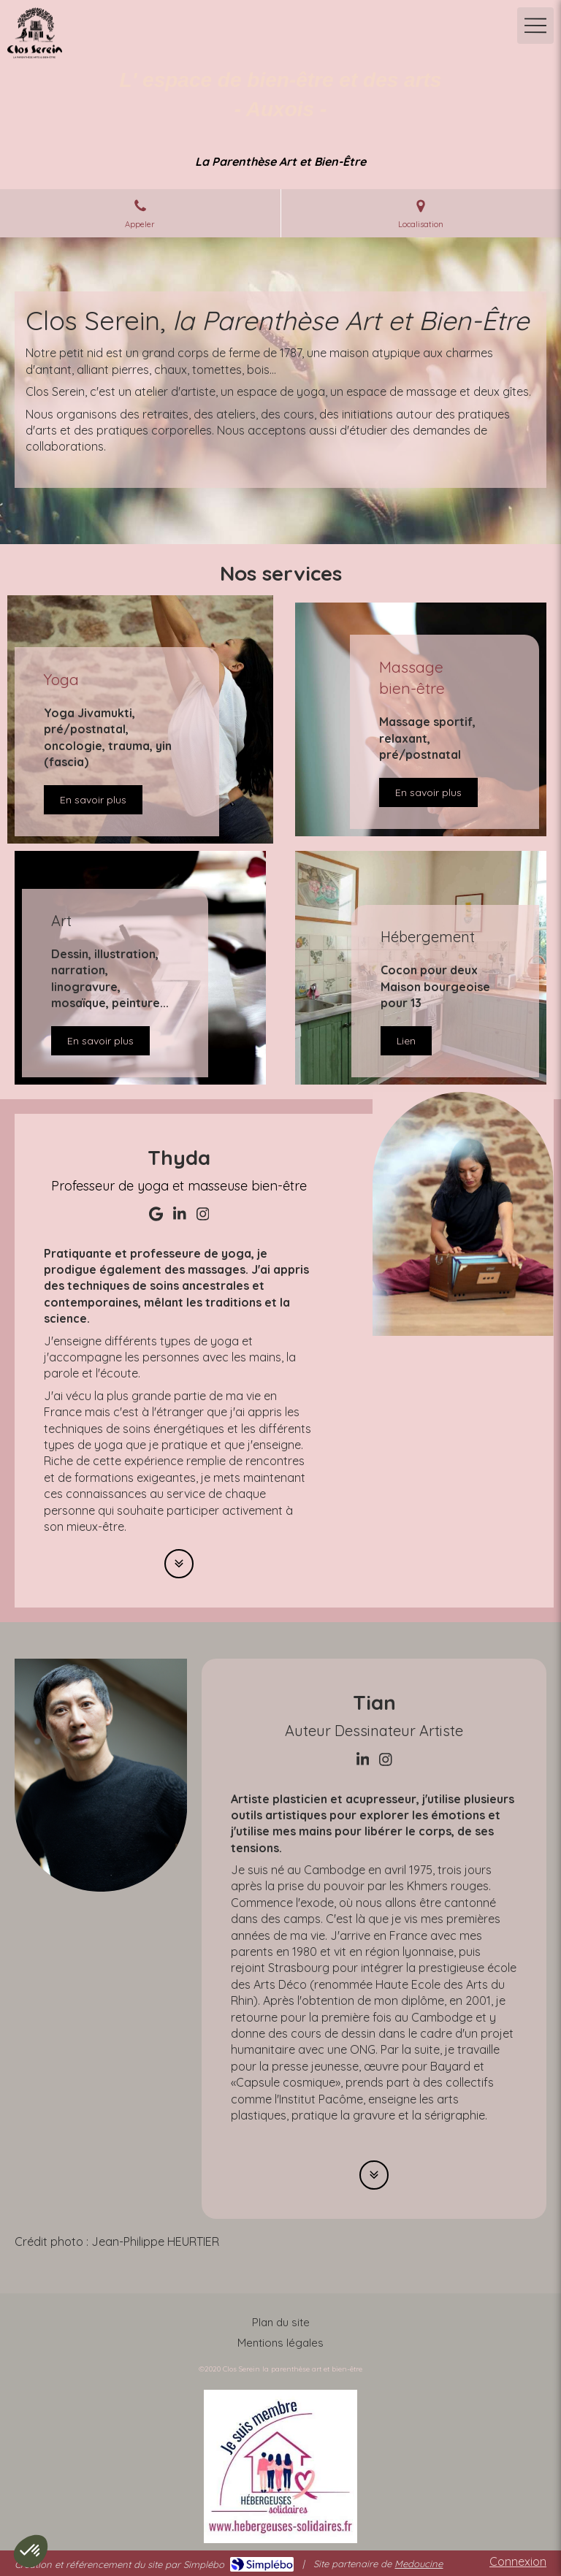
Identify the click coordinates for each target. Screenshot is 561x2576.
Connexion (517, 2561)
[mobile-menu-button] (535, 25)
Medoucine (418, 2563)
